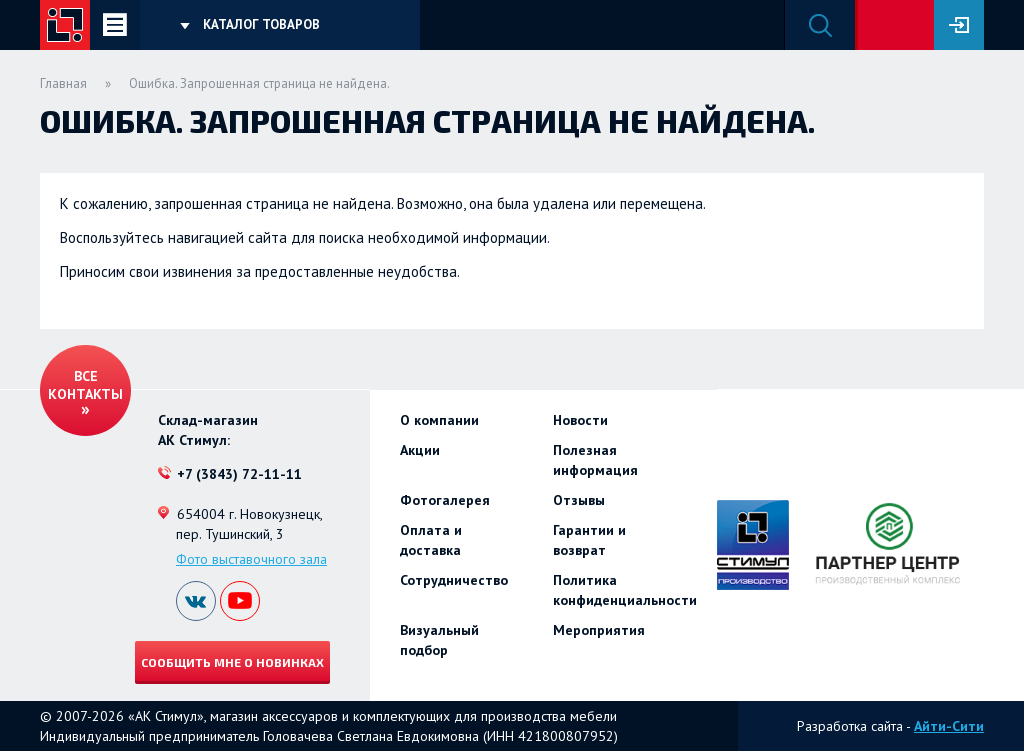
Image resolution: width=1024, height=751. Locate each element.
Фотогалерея (445, 500)
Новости (580, 420)
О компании (439, 420)
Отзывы (579, 500)
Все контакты (85, 385)
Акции (420, 450)
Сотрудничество (454, 580)
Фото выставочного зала (251, 559)
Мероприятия (599, 630)
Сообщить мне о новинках (232, 662)
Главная (63, 83)
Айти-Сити (949, 726)
